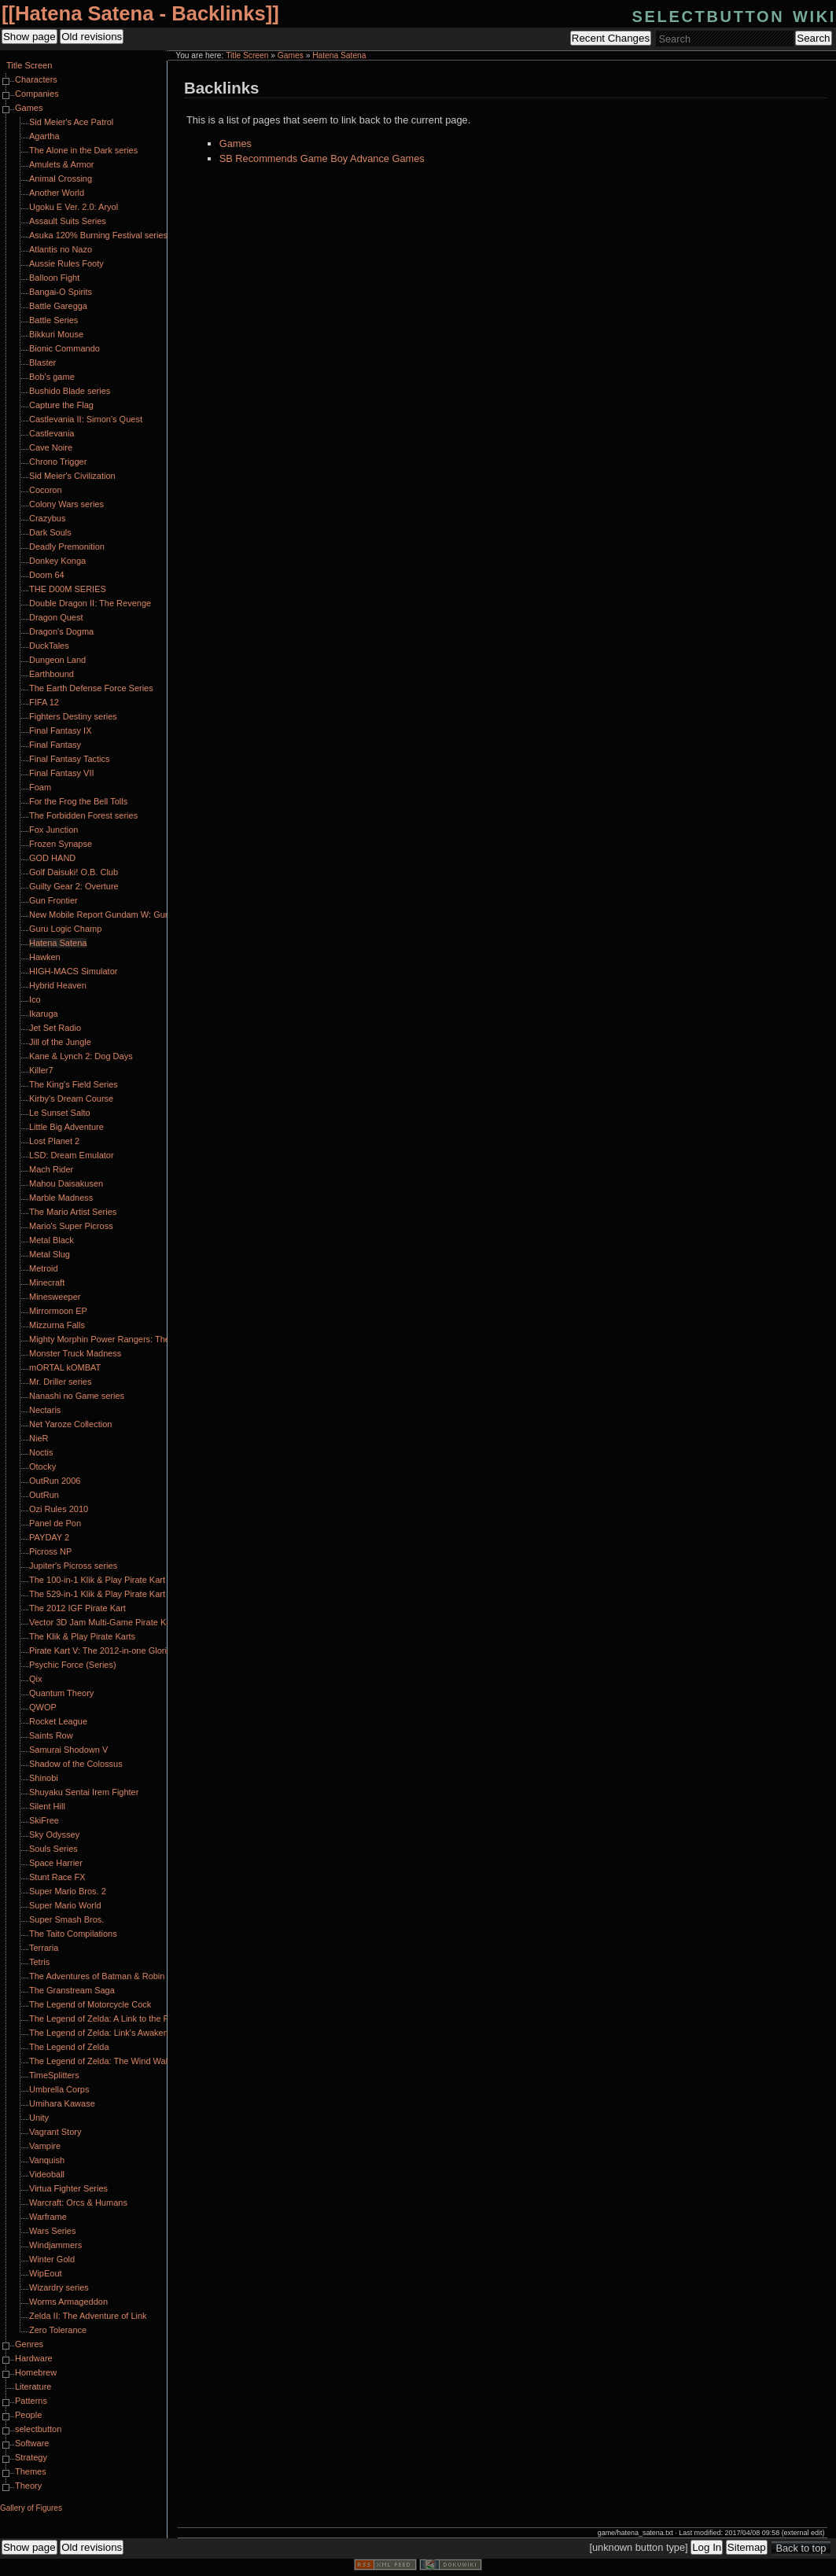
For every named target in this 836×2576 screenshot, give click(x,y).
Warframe (48, 2216)
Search (813, 38)
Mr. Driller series (60, 1381)
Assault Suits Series (67, 221)
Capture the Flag (61, 405)
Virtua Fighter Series (68, 2188)
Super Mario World (65, 1905)
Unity (39, 2117)
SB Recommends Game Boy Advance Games (322, 158)
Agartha (44, 136)
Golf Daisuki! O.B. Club (73, 872)
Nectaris (45, 1410)
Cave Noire (50, 447)
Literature (33, 2386)
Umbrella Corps (59, 2089)
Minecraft (46, 1282)
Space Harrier (56, 1863)
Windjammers (55, 2245)
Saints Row (51, 1735)
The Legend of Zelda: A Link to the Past (105, 2018)
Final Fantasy (55, 744)
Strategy (31, 2457)
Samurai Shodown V (68, 1749)
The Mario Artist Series (72, 1211)
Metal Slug (49, 1254)
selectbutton (38, 2429)
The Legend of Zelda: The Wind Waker (103, 2061)
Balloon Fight (54, 277)
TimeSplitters (54, 2075)
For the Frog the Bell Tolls (78, 801)
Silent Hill (47, 1806)
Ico (35, 999)
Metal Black (51, 1240)
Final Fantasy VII (61, 773)
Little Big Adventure (66, 1127)
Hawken (45, 957)
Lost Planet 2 (54, 1141)
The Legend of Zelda (69, 2047)
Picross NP (50, 1551)
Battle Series (53, 320)
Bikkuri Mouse (56, 334)
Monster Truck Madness (75, 1353)
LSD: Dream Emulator (71, 1155)
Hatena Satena (339, 55)
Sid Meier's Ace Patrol (71, 122)
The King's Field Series (73, 1084)
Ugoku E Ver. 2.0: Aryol (73, 207)
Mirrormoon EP (58, 1311)
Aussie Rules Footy (66, 263)
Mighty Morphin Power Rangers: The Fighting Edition (130, 1339)
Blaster (42, 362)
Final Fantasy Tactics (69, 759)
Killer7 (41, 1070)
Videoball (46, 2174)
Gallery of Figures (31, 2508)
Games (291, 55)
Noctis (41, 1452)
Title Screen (247, 55)
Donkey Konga (57, 560)
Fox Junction (53, 829)
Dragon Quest (56, 617)
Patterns (31, 2400)
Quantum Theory (61, 1693)
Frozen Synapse (60, 843)
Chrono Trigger (58, 461)
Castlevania (51, 433)
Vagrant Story (55, 2131)
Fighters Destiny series (73, 716)
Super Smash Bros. (66, 1919)
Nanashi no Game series (76, 1395)
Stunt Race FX (57, 1877)
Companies (37, 93)
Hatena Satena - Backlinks (140, 13)
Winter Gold (52, 2259)
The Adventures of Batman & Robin (96, 1976)
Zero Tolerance (58, 2330)
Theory (28, 2485)
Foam (40, 787)
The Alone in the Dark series (83, 150)
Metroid (43, 1268)
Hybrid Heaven (58, 985)
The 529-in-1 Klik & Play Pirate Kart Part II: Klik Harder (133, 1594)
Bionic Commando (64, 348)
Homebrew (36, 2372)
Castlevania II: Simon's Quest (85, 419)
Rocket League (58, 1721)
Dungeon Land (57, 659)
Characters (36, 79)
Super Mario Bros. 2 (67, 1891)
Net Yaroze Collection (70, 1424)
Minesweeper (54, 1296)
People (28, 2415)
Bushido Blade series (69, 391)
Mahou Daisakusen (66, 1183)
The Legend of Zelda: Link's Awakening (104, 2032)
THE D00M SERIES (67, 589)
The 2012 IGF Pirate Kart (77, 1608)
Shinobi (43, 1778)
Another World (56, 192)
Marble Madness (61, 1197)
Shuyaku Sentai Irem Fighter (83, 1792)
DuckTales (49, 645)
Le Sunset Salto (59, 1112)
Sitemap (746, 2547)
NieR (38, 1438)
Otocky (42, 1466)
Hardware (34, 2358)
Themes (30, 2471)
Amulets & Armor (61, 164)
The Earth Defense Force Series (91, 688)
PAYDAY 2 (49, 1537)
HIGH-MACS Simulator (73, 971)
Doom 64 (46, 575)
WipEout (45, 2273)
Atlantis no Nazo (60, 249)
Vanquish (46, 2160)
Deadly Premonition (67, 546)
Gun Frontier (53, 900)
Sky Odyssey (54, 1834)
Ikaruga (43, 1013)
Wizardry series (59, 2287)
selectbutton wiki (734, 14)
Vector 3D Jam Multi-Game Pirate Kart (102, 1622)
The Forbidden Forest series (83, 815)
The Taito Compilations (73, 1933)
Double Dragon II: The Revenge (90, 603)
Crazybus (47, 518)
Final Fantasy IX (60, 730)
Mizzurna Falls (57, 1325)
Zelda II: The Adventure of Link (88, 2315)
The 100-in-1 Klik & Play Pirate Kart (97, 1579)
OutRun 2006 (54, 1480)
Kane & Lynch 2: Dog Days (81, 1056)
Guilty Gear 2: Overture (74, 886)
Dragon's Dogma (61, 631)
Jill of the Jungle (60, 1042)
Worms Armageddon (68, 2301)
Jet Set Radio (55, 1027)
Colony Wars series (66, 504)
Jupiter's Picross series (73, 1565)
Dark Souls (50, 532)
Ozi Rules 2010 (58, 1509)
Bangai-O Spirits (60, 291)
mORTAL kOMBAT (65, 1367)
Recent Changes (611, 38)
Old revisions (91, 36)
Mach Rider (51, 1169)
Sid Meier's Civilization (72, 475)
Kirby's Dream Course (71, 1098)
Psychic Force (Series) (72, 1664)
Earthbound (51, 674)
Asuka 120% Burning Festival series (98, 235)
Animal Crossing (60, 178)
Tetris (39, 1962)
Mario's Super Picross (71, 1226)
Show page (29, 36)
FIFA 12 (44, 702)
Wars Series (52, 2231)
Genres (29, 2344)
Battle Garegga (58, 306)
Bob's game (52, 376)
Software (32, 2443)
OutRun (44, 1495)
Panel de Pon (55, 1523)
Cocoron (45, 490)
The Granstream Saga (72, 1990)
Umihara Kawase (62, 2103)
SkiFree (44, 1820)
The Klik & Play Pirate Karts (82, 1636)
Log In (706, 2547)
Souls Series (53, 1848)
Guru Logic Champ (65, 928)
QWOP (43, 1707)
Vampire (45, 2146)
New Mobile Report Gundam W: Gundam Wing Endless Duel (145, 914)
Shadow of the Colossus (76, 1763)
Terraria (43, 1947)
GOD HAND (52, 858)
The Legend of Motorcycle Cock (90, 2004)
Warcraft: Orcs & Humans (78, 2202)
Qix (35, 1679)
